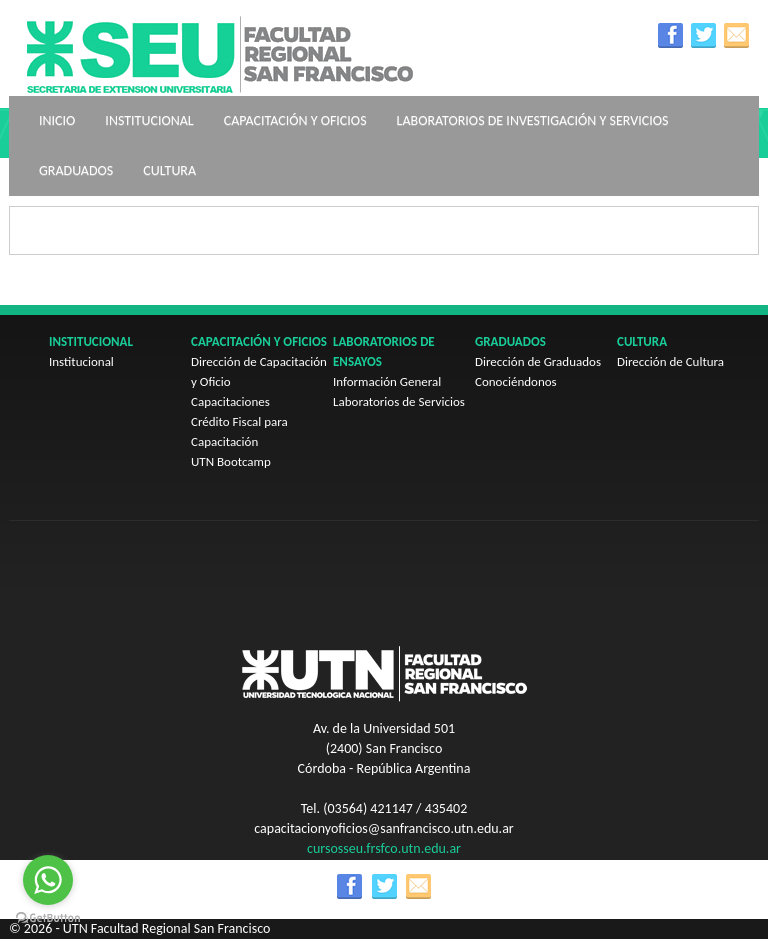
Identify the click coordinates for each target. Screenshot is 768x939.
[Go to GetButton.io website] (48, 918)
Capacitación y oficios (295, 120)
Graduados (76, 170)
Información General (387, 381)
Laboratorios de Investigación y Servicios (533, 120)
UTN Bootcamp (231, 461)
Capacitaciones (230, 401)
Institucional (149, 120)
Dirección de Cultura (670, 361)
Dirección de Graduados (538, 361)
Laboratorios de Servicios (399, 401)
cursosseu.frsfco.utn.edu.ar (384, 848)
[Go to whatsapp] (48, 880)
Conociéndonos (516, 381)
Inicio (57, 120)
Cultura (169, 170)
